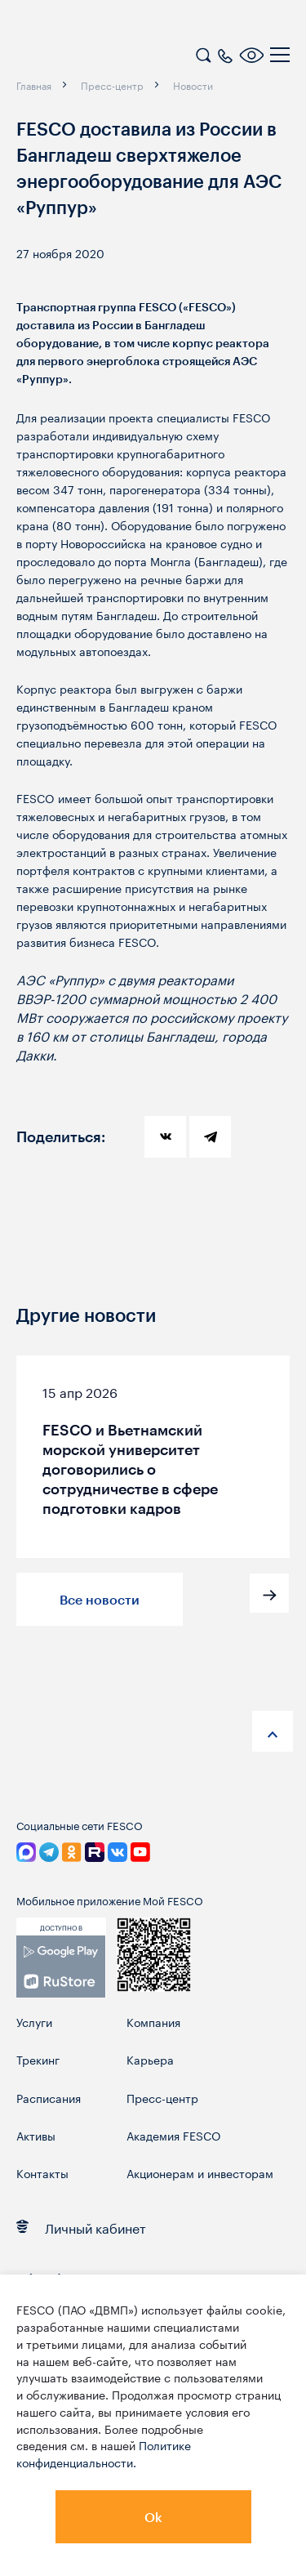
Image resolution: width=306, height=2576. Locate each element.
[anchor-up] (272, 1731)
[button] (269, 1593)
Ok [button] (153, 2517)
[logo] (118, 57)
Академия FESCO (173, 2135)
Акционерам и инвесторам (199, 2172)
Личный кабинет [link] (81, 2227)
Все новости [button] (100, 1599)
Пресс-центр (162, 2097)
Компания (153, 2021)
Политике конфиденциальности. (103, 2453)
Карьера (150, 2059)
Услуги (34, 2021)
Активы (35, 2135)
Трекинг (38, 2059)
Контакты (42, 2172)
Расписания (48, 2097)
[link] (61, 1966)
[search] (203, 53)
